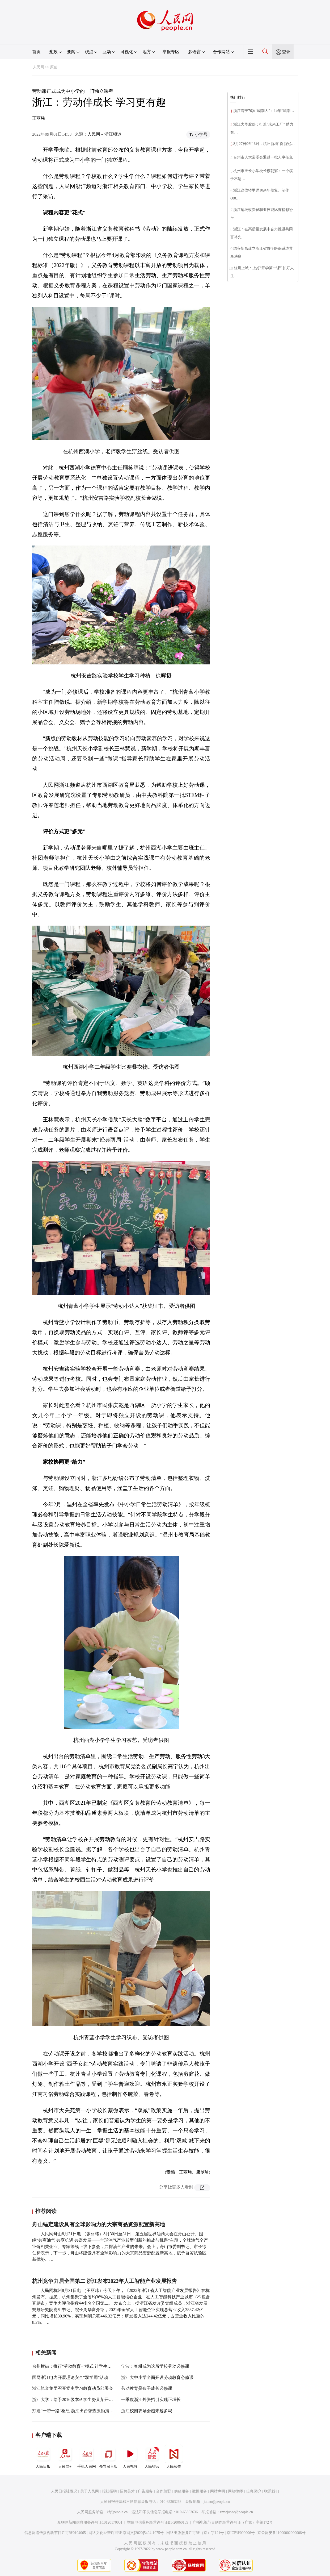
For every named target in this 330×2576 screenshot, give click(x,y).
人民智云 (152, 2457)
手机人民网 (86, 2457)
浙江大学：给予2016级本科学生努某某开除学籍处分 (81, 2399)
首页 (36, 51)
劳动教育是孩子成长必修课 (146, 2388)
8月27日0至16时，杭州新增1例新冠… (264, 144)
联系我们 (271, 2491)
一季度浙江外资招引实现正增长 (151, 2399)
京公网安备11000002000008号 (281, 2533)
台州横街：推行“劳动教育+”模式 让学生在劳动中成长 (82, 2366)
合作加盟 (163, 2491)
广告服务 (145, 2491)
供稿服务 (181, 2491)
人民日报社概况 (64, 2491)
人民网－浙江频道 (104, 134)
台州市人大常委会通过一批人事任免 (263, 157)
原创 (53, 67)
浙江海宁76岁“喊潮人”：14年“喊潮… (263, 111)
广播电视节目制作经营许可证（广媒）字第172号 (233, 2522)
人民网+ (65, 2457)
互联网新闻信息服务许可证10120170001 (89, 2522)
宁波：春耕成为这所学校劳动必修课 (155, 2366)
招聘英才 (127, 2491)
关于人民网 (89, 2491)
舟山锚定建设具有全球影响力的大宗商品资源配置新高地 (98, 2224)
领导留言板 (108, 2457)
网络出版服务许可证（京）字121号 (195, 2533)
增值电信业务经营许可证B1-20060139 (157, 2522)
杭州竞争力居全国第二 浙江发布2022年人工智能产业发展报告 (104, 2281)
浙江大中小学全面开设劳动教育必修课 (157, 2377)
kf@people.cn (117, 2512)
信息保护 (253, 2491)
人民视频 (130, 2457)
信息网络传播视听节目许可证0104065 (55, 2533)
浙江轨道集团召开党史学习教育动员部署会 (72, 2388)
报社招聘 (109, 2491)
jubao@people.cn (217, 2502)
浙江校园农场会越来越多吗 (146, 2410)
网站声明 (217, 2491)
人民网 (38, 67)
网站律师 (235, 2491)
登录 (286, 51)
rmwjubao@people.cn (236, 2512)
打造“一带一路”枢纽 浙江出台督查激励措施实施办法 (81, 2410)
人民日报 (43, 2457)
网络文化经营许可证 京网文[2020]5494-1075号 (126, 2533)
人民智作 (173, 2457)
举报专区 (170, 51)
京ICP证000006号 (241, 2533)
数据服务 (199, 2491)
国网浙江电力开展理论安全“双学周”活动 (70, 2377)
